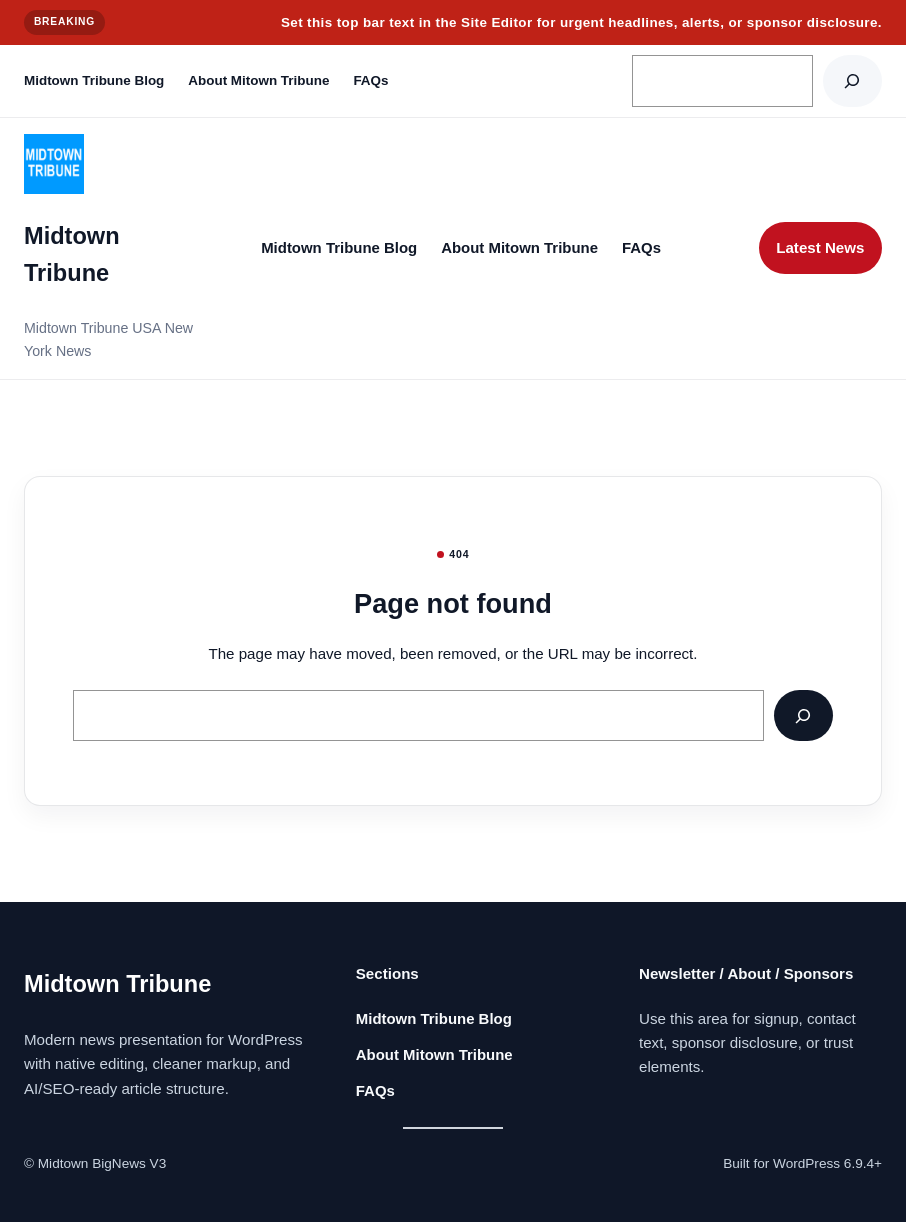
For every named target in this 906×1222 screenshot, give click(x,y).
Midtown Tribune (117, 984)
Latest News (820, 247)
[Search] (852, 80)
